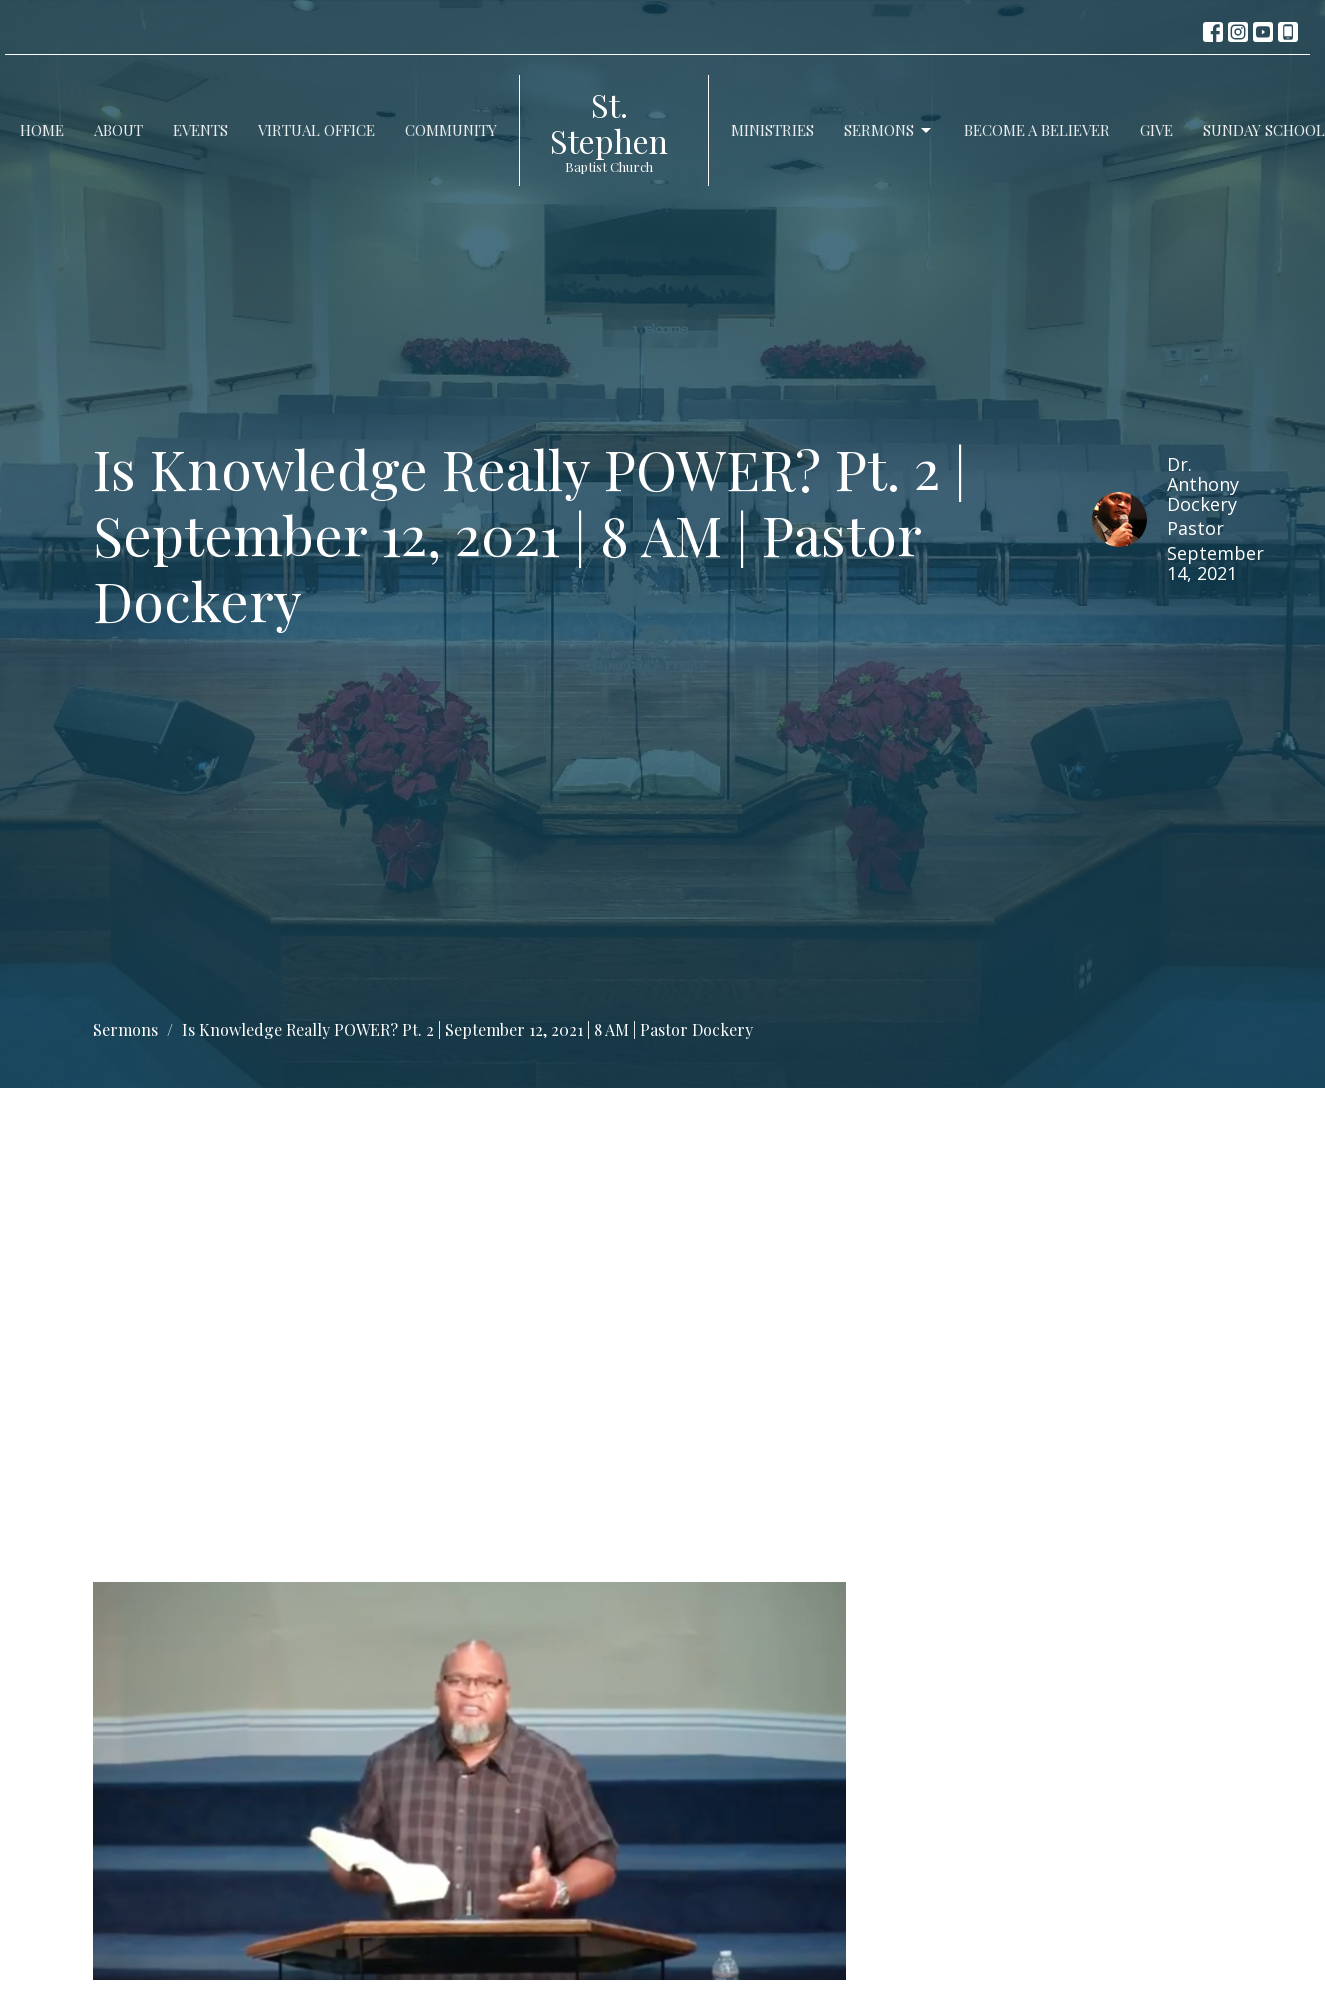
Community (451, 130)
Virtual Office (316, 130)
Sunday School (1264, 130)
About (118, 130)
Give (1156, 130)
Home (42, 130)
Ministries (772, 130)
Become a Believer (1037, 130)
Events (200, 130)
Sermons (889, 130)
